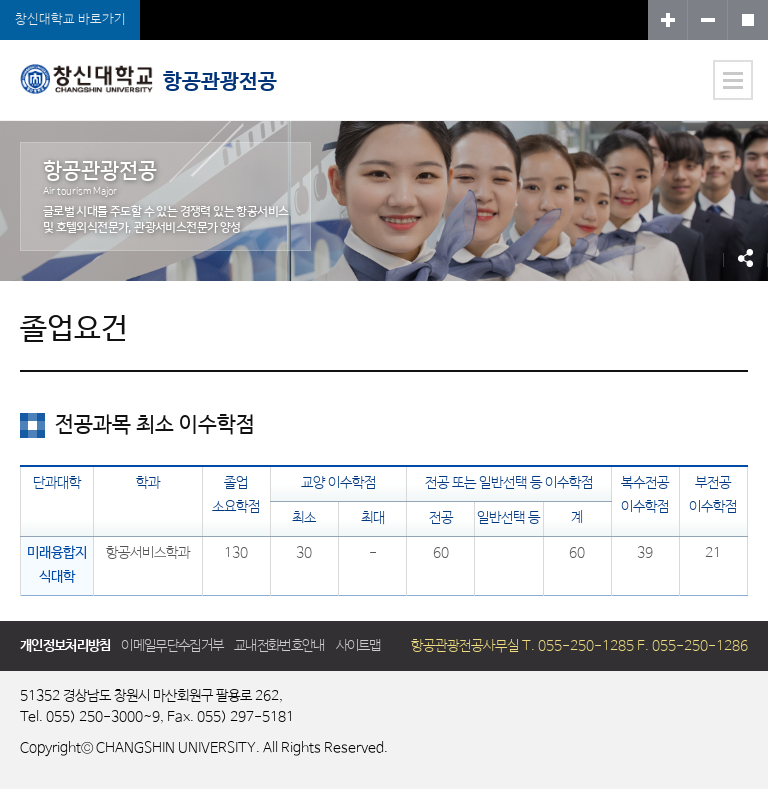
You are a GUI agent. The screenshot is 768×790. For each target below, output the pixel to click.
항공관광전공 (148, 79)
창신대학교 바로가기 (70, 19)
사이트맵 (358, 646)
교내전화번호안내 (279, 646)
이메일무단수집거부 (172, 646)
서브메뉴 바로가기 (0, 0)
